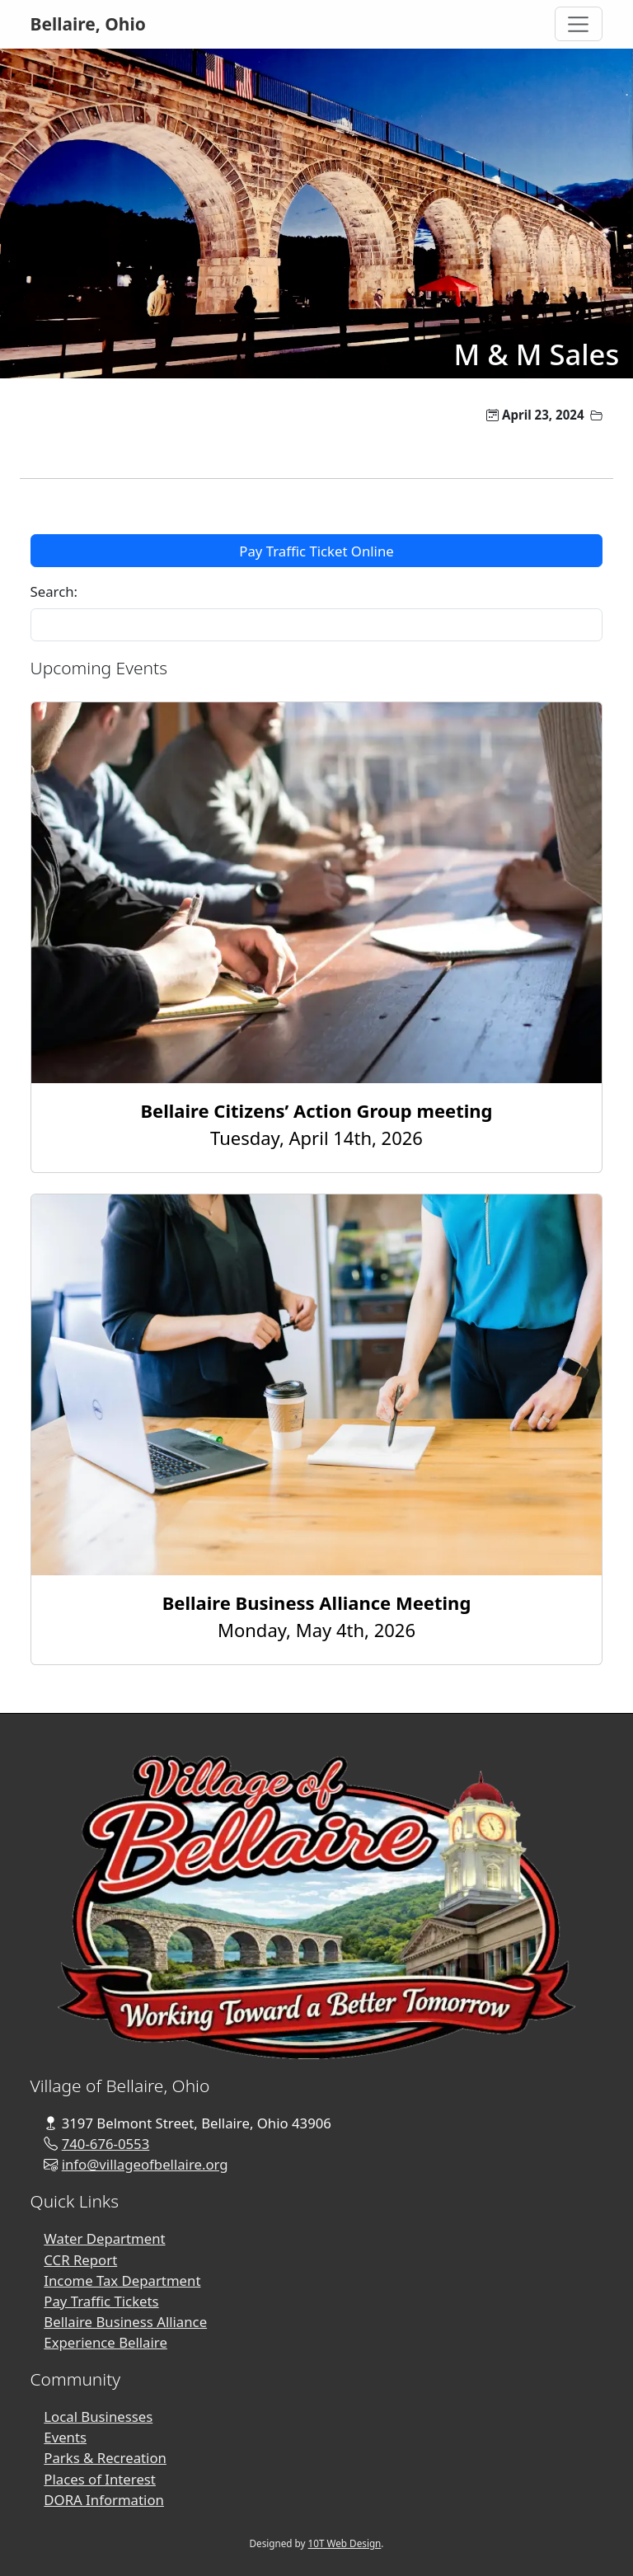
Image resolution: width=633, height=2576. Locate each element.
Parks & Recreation (105, 2457)
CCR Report (80, 2259)
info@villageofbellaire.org (145, 2164)
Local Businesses (98, 2416)
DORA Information (104, 2499)
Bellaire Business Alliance (125, 2321)
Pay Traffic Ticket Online (316, 551)
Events (65, 2437)
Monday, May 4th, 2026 (316, 1616)
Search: (54, 591)
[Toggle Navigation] (579, 24)
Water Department (104, 2238)
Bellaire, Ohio (88, 23)
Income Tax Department (122, 2280)
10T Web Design (345, 2543)
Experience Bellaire (105, 2342)
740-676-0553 (106, 2143)
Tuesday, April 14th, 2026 (316, 1124)
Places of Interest (100, 2479)
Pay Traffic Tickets (101, 2301)
